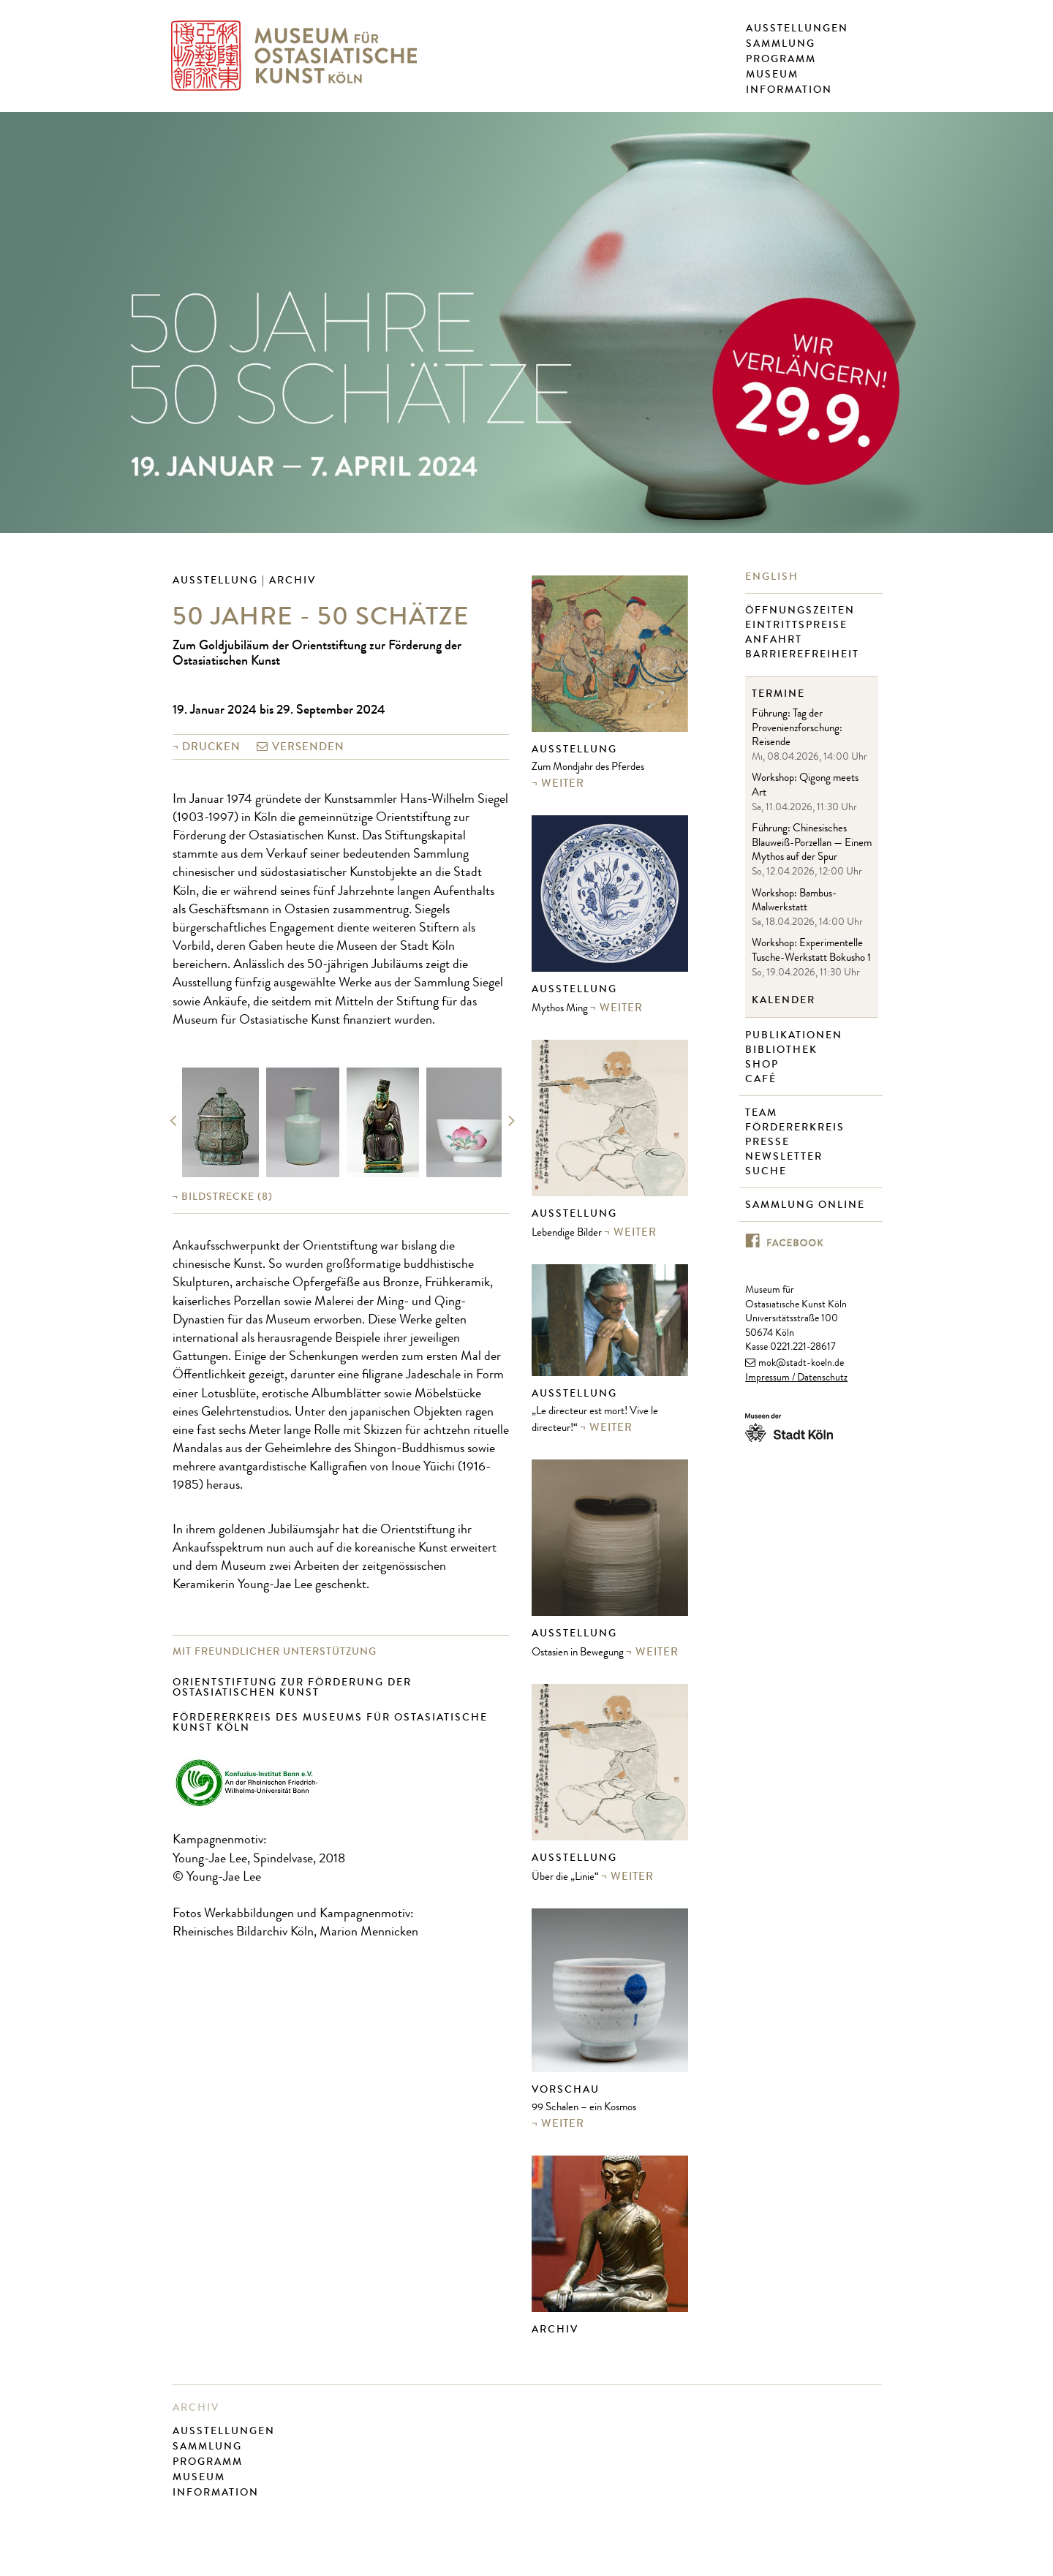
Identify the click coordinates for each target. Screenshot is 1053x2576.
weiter (562, 783)
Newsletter (785, 1157)
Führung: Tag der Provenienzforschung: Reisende (797, 729)
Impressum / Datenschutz (796, 1378)
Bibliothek (783, 1050)
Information (789, 90)
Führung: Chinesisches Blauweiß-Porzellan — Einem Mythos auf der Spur (812, 844)
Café (762, 1079)
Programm (781, 59)
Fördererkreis (796, 1127)
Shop (763, 1065)
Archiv (555, 2329)
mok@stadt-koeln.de (801, 1364)
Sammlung (780, 43)
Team (763, 1113)
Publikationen (795, 1035)
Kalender (783, 1000)
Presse (769, 1142)
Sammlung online (807, 1205)
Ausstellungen (797, 28)
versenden (308, 747)
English (773, 577)
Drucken (211, 747)
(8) (227, 1197)
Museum (772, 74)
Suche (767, 1171)
